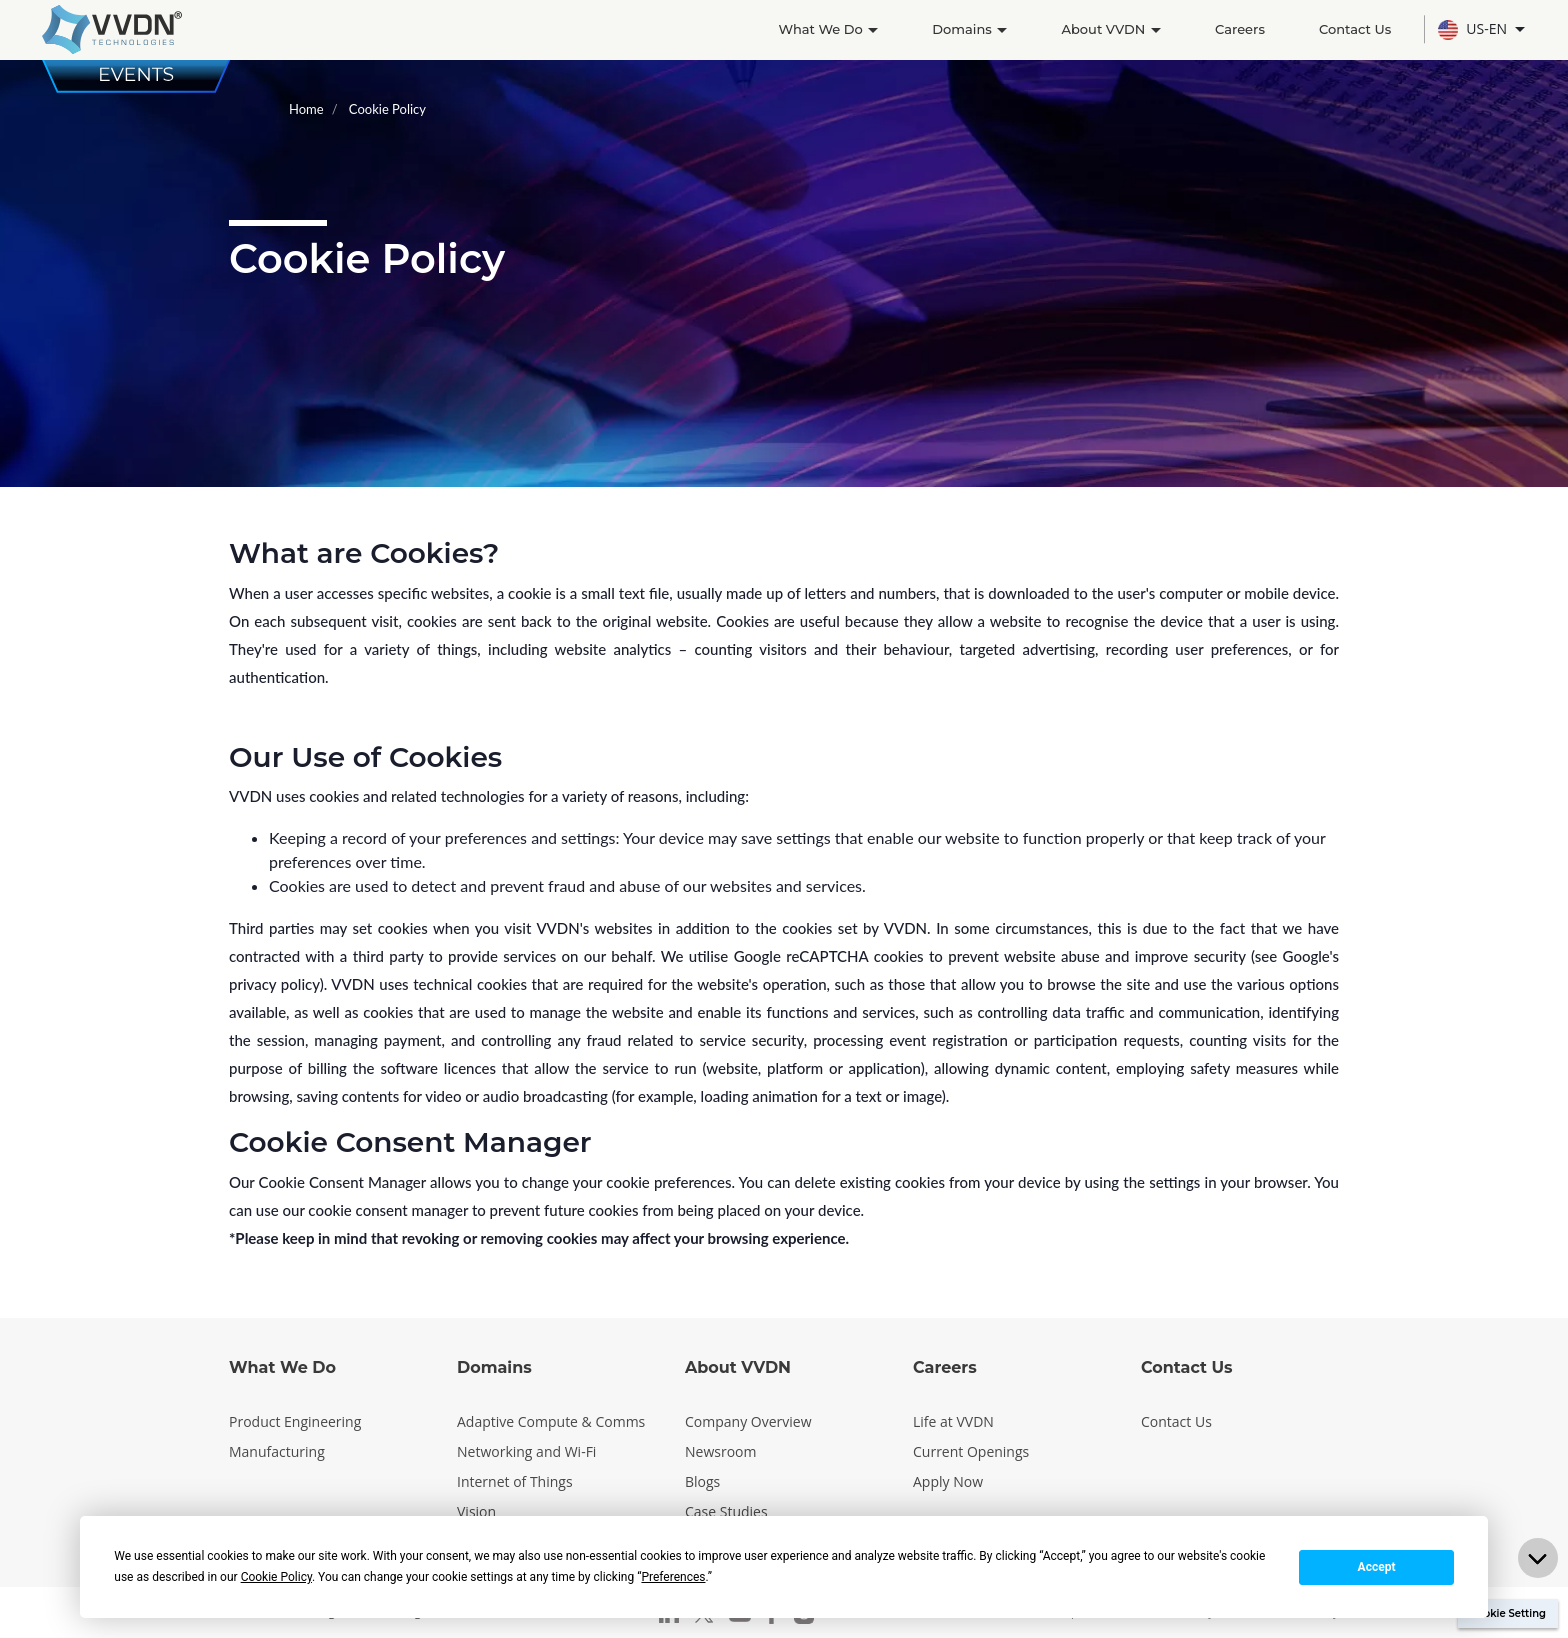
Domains (969, 29)
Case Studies (726, 1511)
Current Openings (971, 1451)
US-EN (1474, 29)
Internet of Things (515, 1481)
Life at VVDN (953, 1421)
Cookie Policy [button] (276, 1577)
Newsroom (720, 1451)
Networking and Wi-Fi (526, 1451)
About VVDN (1110, 29)
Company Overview (748, 1421)
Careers (1240, 29)
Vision (476, 1511)
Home (306, 109)
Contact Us (1355, 29)
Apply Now (948, 1481)
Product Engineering (295, 1421)
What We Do (828, 29)
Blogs (702, 1481)
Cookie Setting (1508, 1613)
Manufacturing (277, 1451)
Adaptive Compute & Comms (551, 1421)
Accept (1377, 1567)
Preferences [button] (673, 1577)
